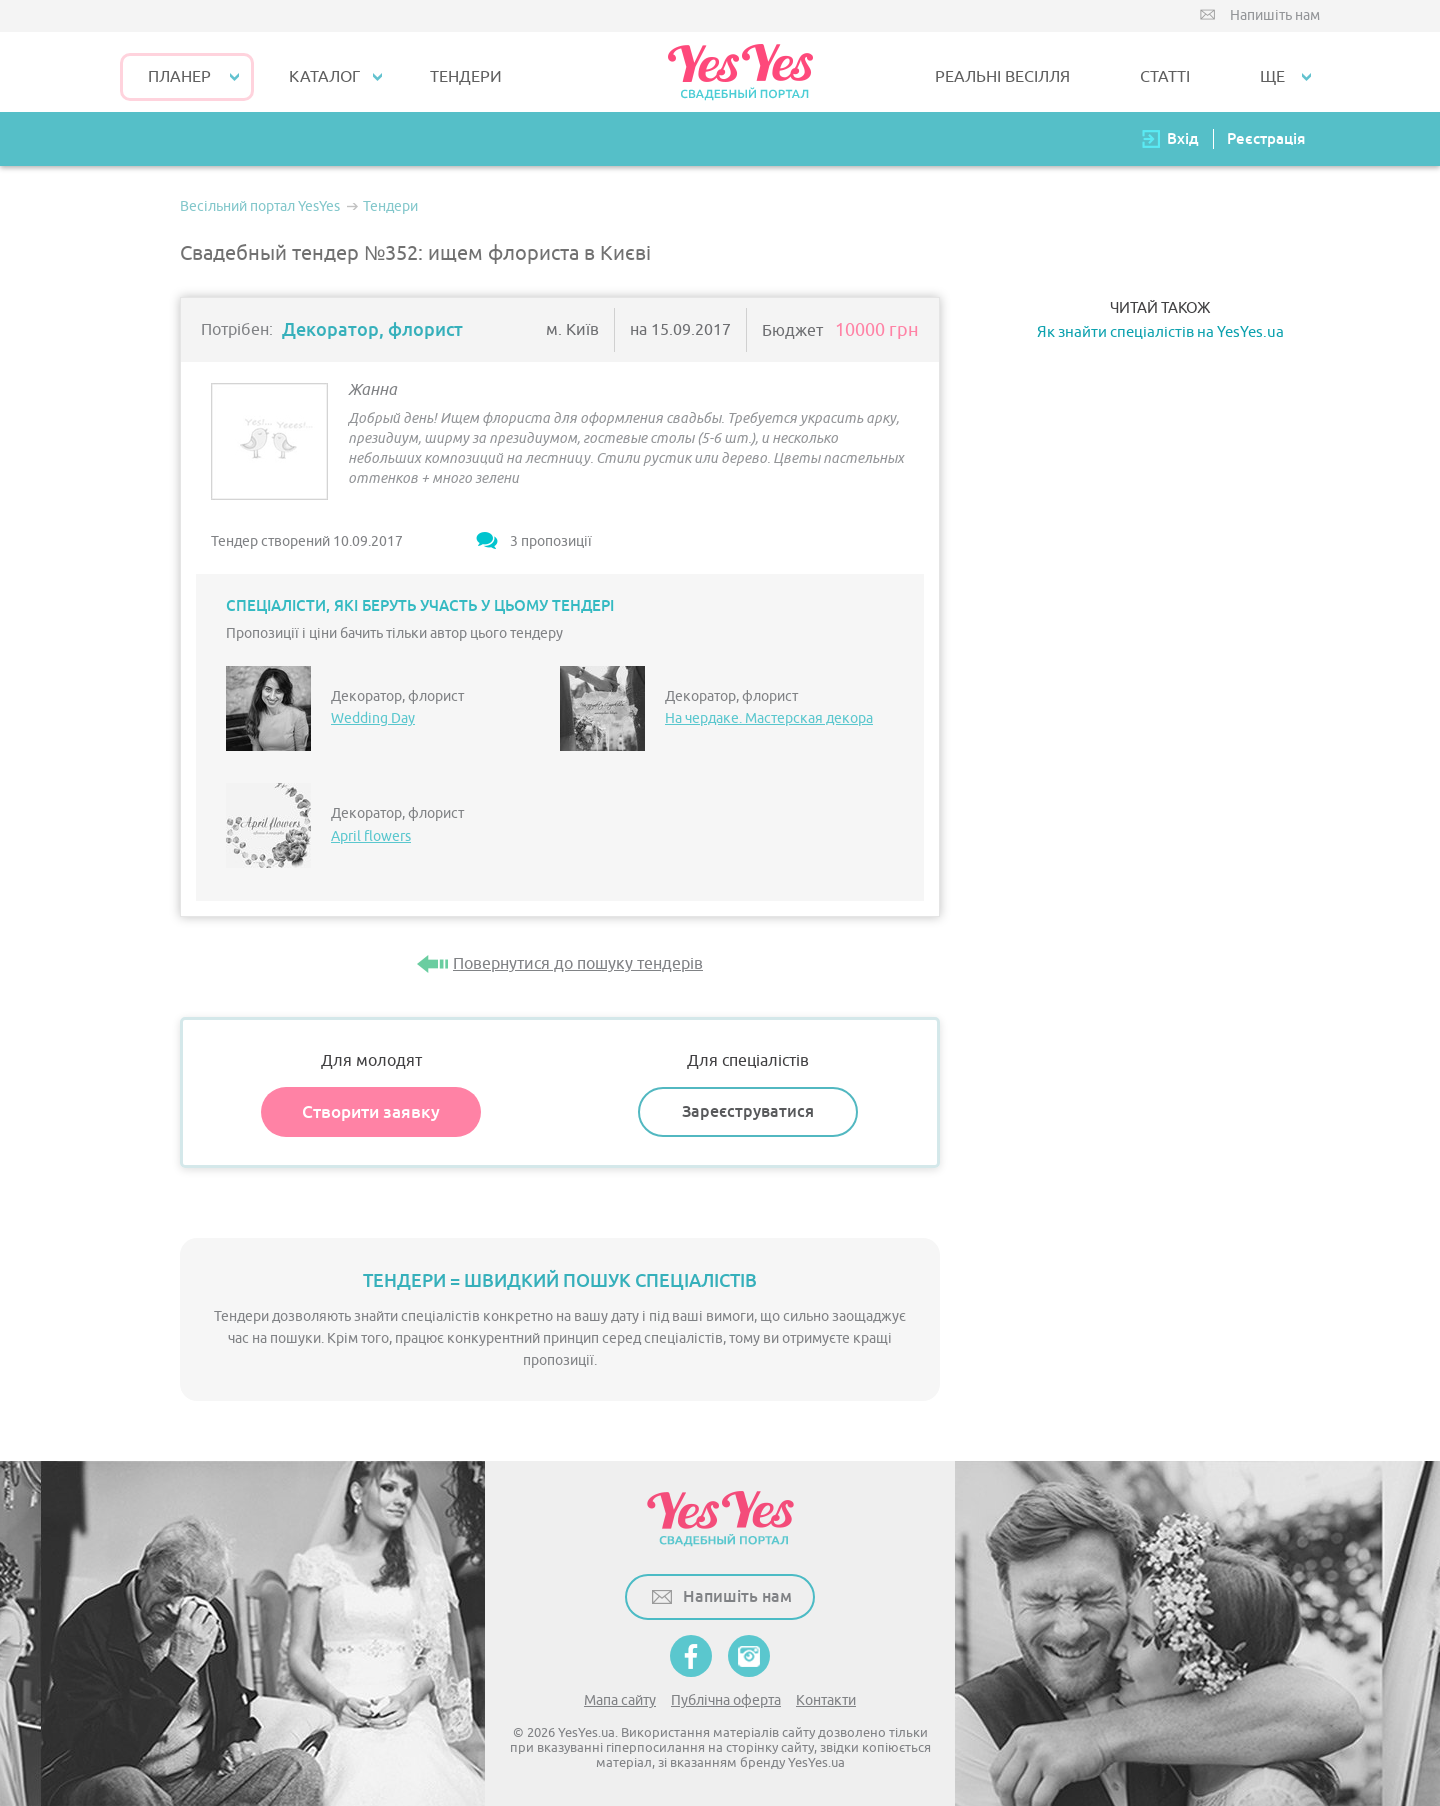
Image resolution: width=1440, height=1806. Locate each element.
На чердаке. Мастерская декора (769, 718)
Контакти (826, 1700)
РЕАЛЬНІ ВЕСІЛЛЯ (1002, 77)
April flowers (371, 836)
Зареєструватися (748, 1111)
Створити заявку (371, 1112)
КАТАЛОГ (324, 77)
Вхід (1183, 138)
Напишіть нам (1275, 15)
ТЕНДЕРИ (466, 77)
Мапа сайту (620, 1700)
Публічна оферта (726, 1700)
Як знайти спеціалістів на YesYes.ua (1160, 332)
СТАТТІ (1165, 77)
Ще (1272, 77)
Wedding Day (373, 718)
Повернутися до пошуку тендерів (578, 964)
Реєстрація (1266, 138)
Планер (179, 77)
